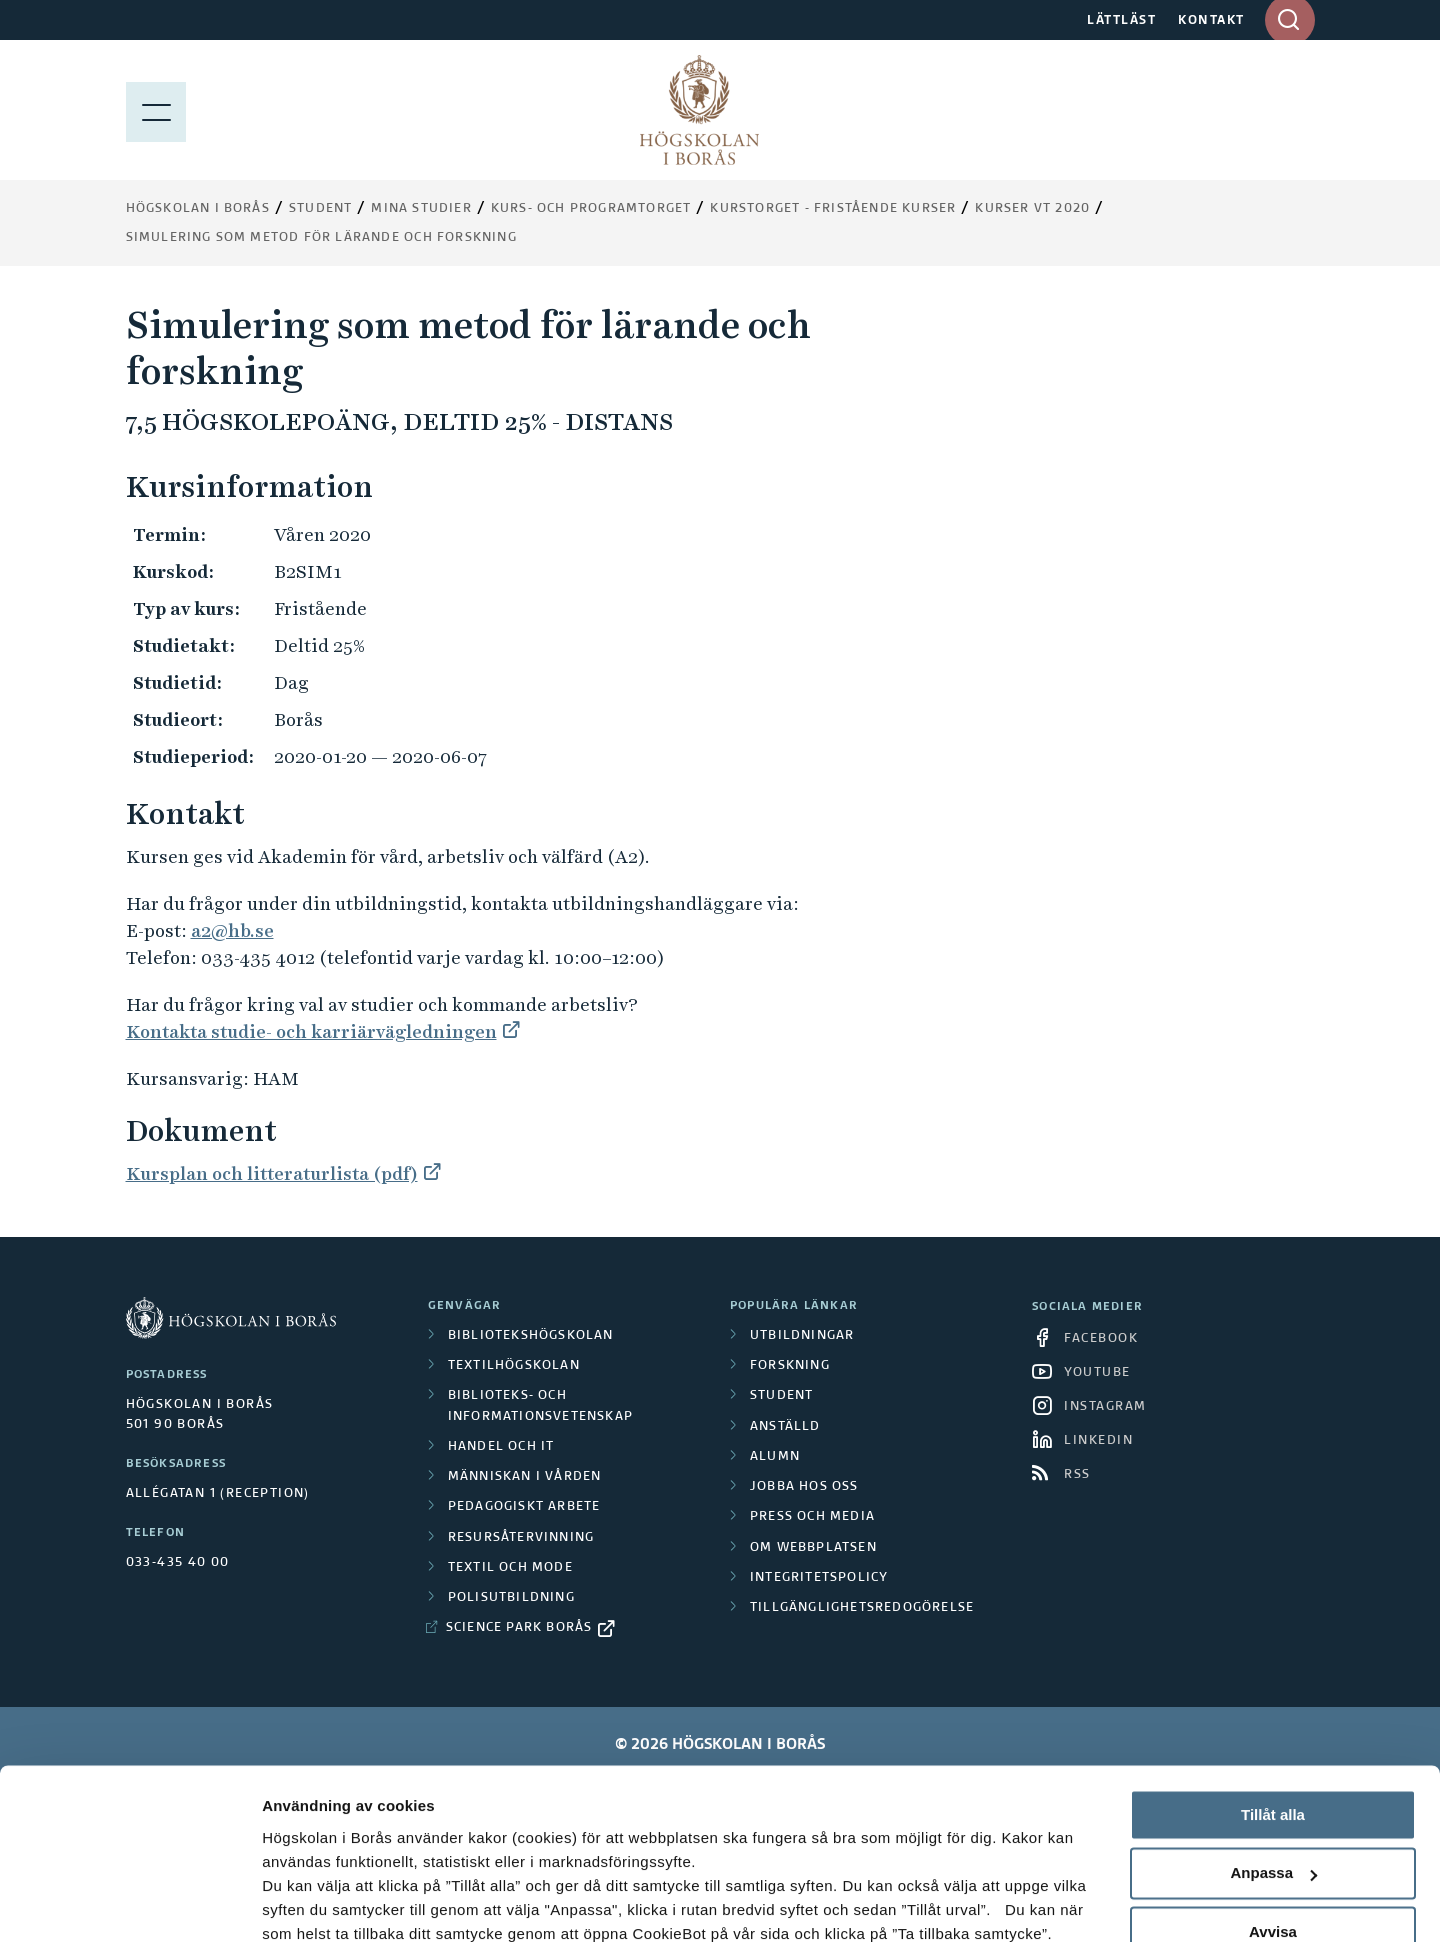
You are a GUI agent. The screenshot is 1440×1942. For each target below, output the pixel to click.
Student (320, 209)
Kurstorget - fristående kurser (833, 209)
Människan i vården (525, 1477)
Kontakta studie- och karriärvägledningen (311, 1031)
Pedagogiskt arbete (524, 1507)
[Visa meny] (156, 110)
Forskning (790, 1366)
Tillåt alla (1273, 1680)
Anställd (785, 1427)
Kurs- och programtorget (591, 209)
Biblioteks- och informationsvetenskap (540, 1406)
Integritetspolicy (819, 1578)
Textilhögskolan (514, 1366)
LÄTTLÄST (1121, 21)
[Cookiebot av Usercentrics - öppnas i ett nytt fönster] (129, 1903)
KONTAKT (1211, 21)
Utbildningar (802, 1336)
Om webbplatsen (813, 1548)
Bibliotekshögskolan (531, 1336)
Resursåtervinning (521, 1538)
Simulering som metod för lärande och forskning (321, 238)
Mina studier (421, 209)
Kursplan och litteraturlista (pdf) (272, 1173)
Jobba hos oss (804, 1487)
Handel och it (501, 1447)
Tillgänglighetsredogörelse (862, 1608)
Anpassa (1273, 1739)
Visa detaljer (306, 1902)
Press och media (812, 1517)
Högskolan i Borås (198, 209)
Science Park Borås (519, 1628)
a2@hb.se (232, 930)
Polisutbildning (511, 1598)
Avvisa (1273, 1797)
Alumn (775, 1457)
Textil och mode (510, 1568)
